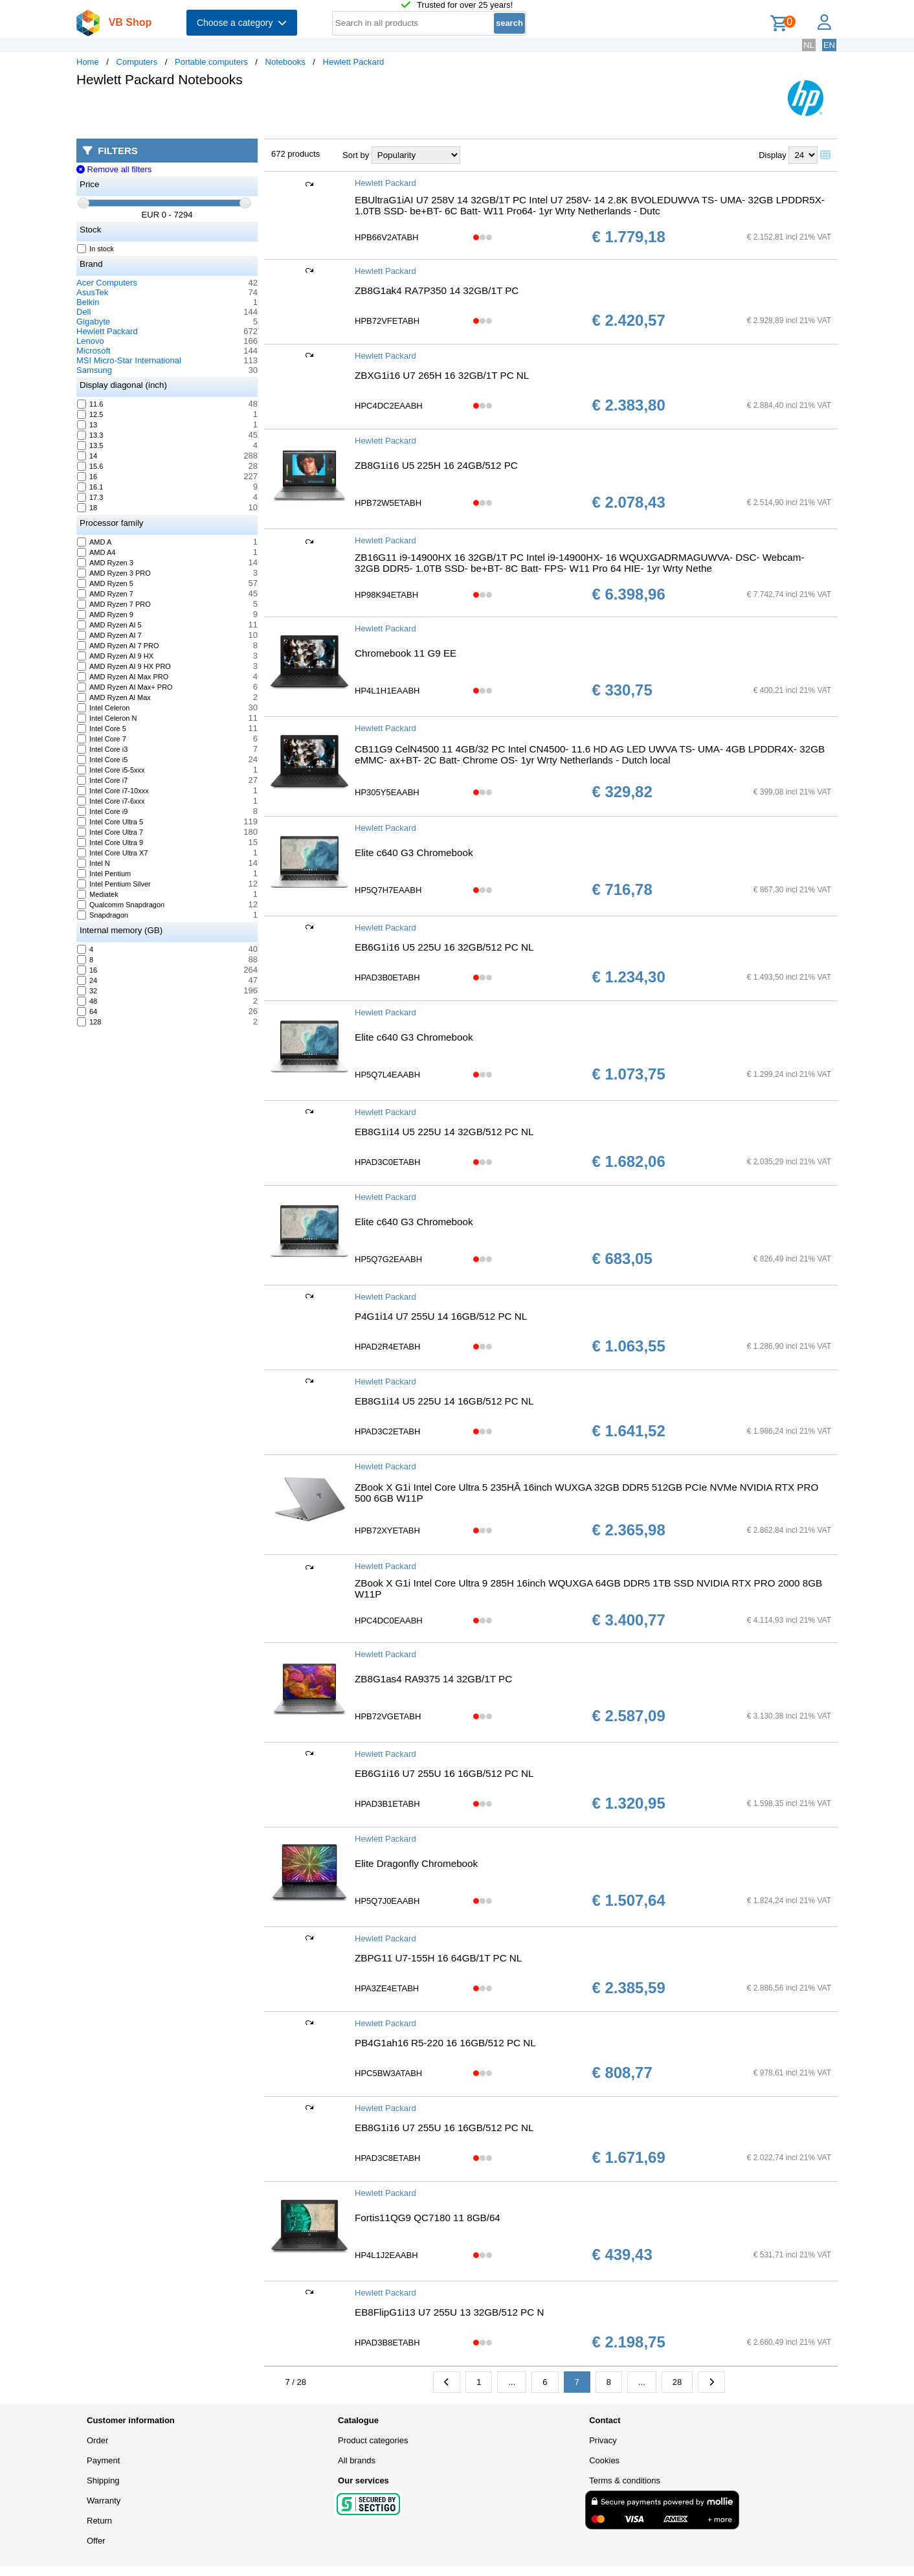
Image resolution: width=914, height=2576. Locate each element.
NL (808, 45)
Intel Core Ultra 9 (110, 842)
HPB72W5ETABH (388, 503)
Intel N (94, 863)
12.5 (90, 414)
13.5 (90, 445)
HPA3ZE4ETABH (387, 1988)
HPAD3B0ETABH (387, 977)
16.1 (90, 487)
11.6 (90, 404)
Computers (137, 62)
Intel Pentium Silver (114, 884)
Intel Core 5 (102, 728)
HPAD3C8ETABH (387, 2158)
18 (87, 508)
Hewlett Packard (354, 62)
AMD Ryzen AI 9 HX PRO (124, 666)
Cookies (604, 2460)
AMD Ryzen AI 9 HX (115, 656)
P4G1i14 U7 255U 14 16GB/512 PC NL (441, 1316)
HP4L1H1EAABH (387, 690)
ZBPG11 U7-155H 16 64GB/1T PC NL (438, 1957)
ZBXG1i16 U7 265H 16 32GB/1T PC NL (442, 375)
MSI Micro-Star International (128, 360)
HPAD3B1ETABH (387, 1804)
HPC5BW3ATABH (388, 2073)
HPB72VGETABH (388, 1716)
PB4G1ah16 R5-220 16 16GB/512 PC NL (445, 2042)
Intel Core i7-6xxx (111, 801)
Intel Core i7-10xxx (113, 791)
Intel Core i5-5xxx (111, 770)
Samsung (94, 370)
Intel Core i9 (103, 811)
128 (89, 1022)
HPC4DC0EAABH (389, 1620)
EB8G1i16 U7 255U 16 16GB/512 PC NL (444, 2127)
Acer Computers (106, 283)
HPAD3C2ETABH (387, 1431)
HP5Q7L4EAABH (387, 1074)
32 (87, 991)
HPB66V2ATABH (387, 237)
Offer (96, 2541)
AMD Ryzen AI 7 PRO (118, 646)
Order (97, 2440)
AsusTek (92, 292)
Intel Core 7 (102, 739)
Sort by (355, 155)
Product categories (373, 2440)
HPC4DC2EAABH (389, 406)
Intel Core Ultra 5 (110, 822)
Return (99, 2520)
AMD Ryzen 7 (105, 594)
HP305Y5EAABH (387, 792)
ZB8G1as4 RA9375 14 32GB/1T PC (433, 1678)
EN (829, 45)
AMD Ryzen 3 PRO (114, 573)
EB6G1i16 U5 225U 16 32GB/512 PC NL (444, 947)
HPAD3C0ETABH (387, 1162)
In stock (96, 249)
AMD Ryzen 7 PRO (114, 604)
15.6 (90, 466)
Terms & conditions (624, 2480)
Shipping (103, 2480)
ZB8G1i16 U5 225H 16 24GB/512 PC (436, 465)
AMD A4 (96, 552)
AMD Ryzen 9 (105, 614)
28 (677, 2382)
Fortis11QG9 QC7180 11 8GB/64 (427, 2217)
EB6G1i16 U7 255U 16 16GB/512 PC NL (444, 1773)
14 (87, 456)
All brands (356, 2460)
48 (87, 1001)
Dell (83, 312)
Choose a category (242, 22)
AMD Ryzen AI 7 (110, 635)
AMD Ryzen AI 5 (110, 625)
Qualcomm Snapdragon (121, 905)
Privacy (603, 2440)
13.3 (90, 435)
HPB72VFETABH (387, 321)
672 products (295, 154)
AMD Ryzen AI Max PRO (123, 677)
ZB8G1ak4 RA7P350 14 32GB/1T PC (436, 290)
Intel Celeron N (107, 718)
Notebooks (285, 62)
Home (87, 62)
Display (772, 155)
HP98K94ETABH (386, 595)
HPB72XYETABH (387, 1530)
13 (87, 425)
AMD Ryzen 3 (105, 563)
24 (87, 980)
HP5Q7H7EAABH (388, 890)
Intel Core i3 (103, 749)
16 (87, 476)
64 (87, 1011)
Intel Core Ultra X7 (113, 853)
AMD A (94, 542)
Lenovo (90, 341)
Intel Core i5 (103, 759)
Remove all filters (113, 169)
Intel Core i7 (103, 780)
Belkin (87, 302)
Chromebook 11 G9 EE (405, 653)
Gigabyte (93, 321)
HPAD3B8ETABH (387, 2342)
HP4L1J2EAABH (386, 2255)
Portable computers (211, 62)
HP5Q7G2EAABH (388, 1259)
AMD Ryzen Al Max (114, 697)
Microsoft (93, 351)
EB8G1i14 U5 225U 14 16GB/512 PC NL (444, 1401)
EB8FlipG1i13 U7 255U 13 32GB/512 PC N (449, 2312)
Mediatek (98, 894)
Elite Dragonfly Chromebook (416, 1863)
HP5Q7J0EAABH (387, 1901)
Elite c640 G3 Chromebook (414, 852)
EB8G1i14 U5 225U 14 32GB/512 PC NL (444, 1131)
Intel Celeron (103, 708)
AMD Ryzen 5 (105, 583)
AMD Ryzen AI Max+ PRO (125, 687)
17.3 (90, 497)
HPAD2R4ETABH (387, 1346)
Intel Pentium (104, 873)
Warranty (103, 2500)
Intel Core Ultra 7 (110, 832)
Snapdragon (103, 915)
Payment (103, 2460)
